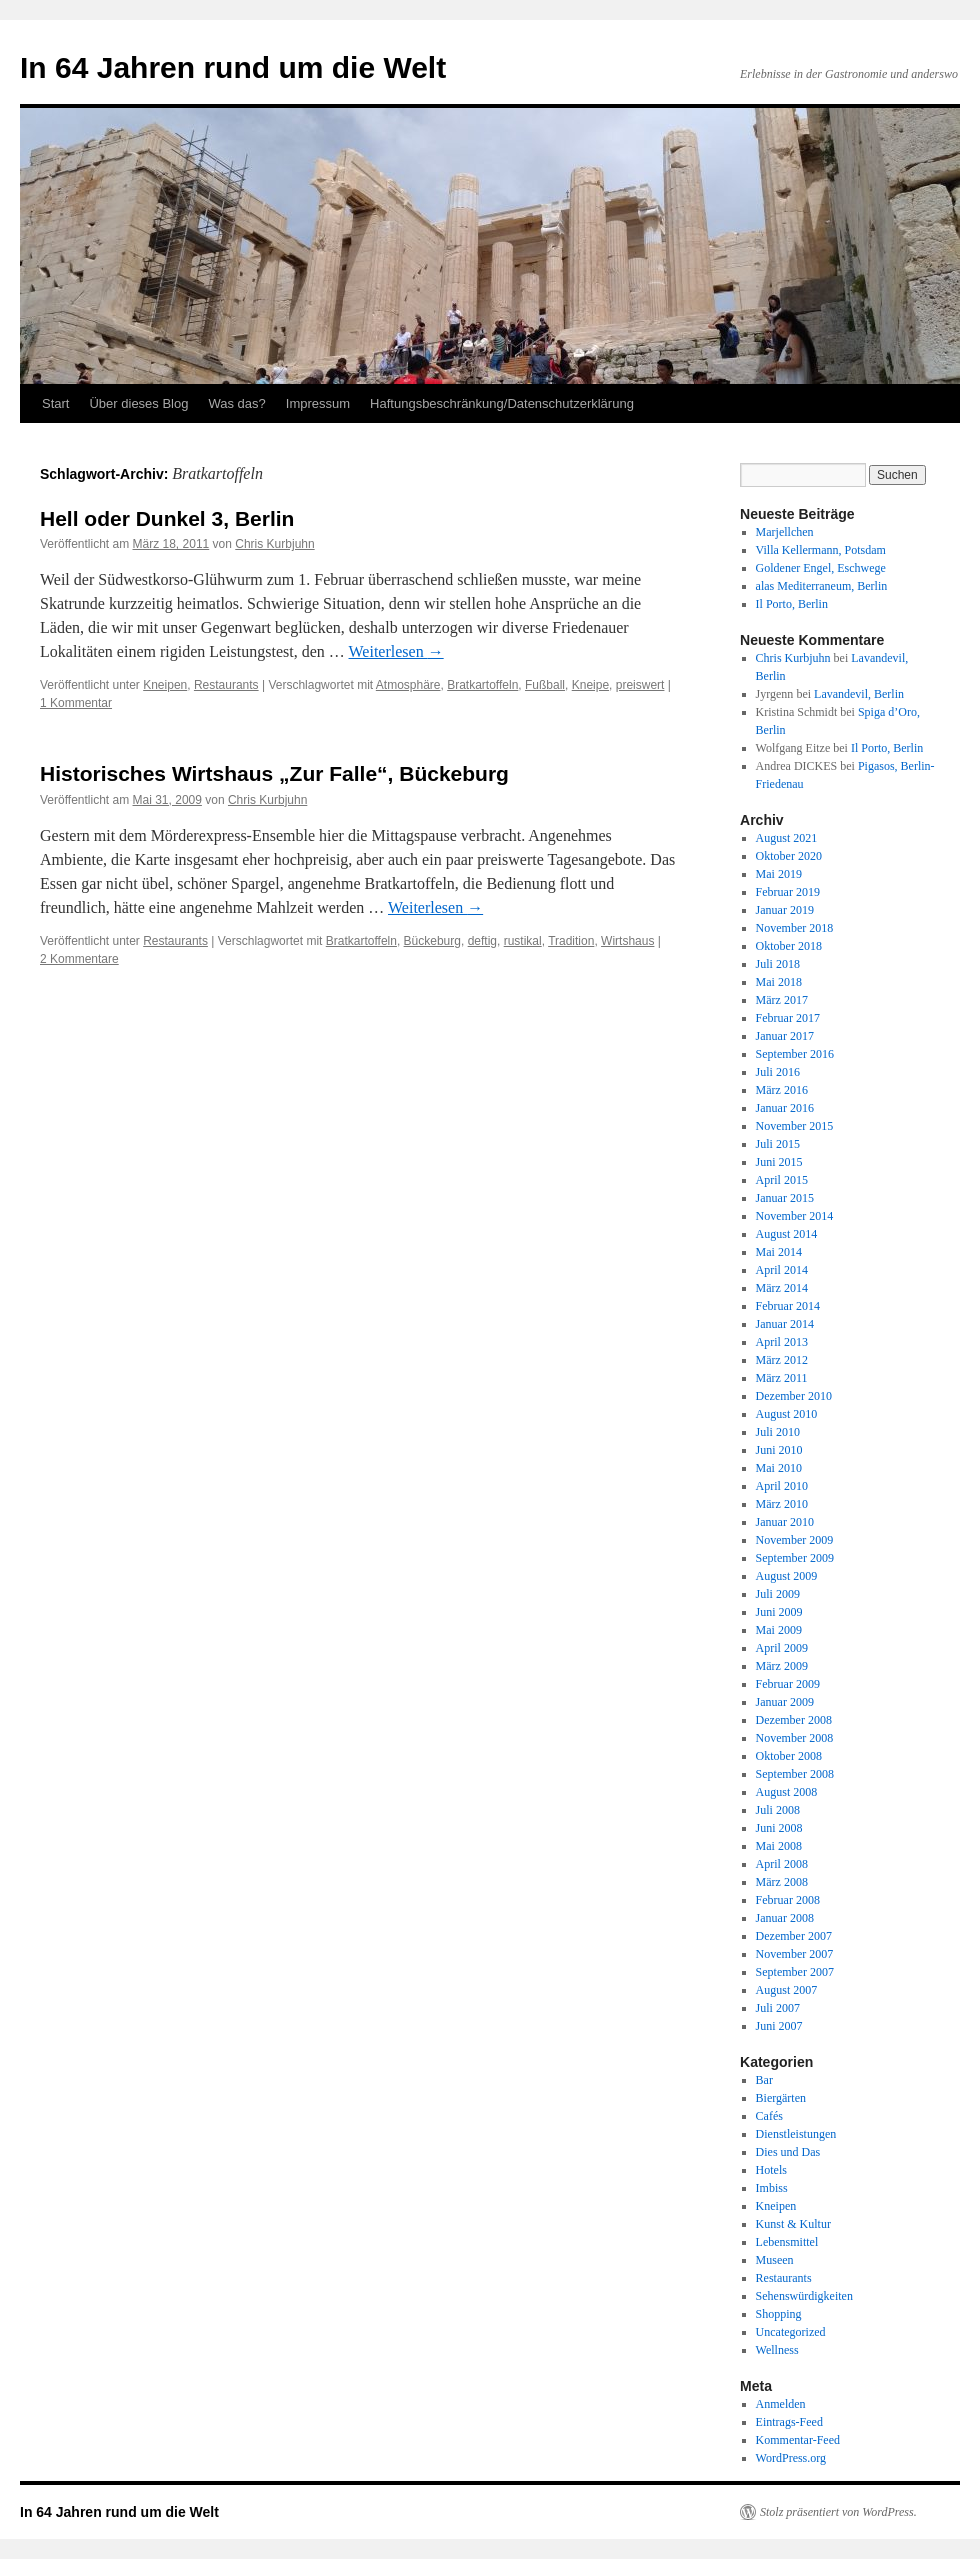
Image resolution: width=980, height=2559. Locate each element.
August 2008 (787, 1792)
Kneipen (165, 685)
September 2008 (795, 1774)
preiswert (640, 685)
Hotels (771, 2170)
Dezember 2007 (794, 1936)
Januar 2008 (785, 1918)
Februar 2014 (788, 1306)
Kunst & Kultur (793, 2224)
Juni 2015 (779, 1162)
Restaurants (226, 685)
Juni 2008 (779, 1828)
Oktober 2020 (789, 856)
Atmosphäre (408, 685)
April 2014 (782, 1270)
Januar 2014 (785, 1324)
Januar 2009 (785, 1702)
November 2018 (795, 928)
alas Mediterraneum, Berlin (822, 586)
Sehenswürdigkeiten (804, 2296)
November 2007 (795, 1954)
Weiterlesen (396, 651)
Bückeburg (432, 941)
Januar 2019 (785, 910)
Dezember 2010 (794, 1396)
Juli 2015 (778, 1144)
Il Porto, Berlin (792, 604)
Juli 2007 (778, 2008)
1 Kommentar (76, 703)
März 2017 (782, 1000)
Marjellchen (785, 532)
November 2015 (795, 1126)
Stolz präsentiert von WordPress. (838, 2512)
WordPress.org (791, 2458)
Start (55, 403)
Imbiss (772, 2188)
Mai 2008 (779, 1846)
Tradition (571, 941)
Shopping (779, 2314)
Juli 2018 (778, 964)
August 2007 (787, 1990)
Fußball (545, 685)
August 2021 (787, 838)
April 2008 (782, 1864)
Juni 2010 (779, 1450)
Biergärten (781, 2098)
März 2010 (782, 1504)
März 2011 (782, 1378)
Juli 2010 (778, 1432)
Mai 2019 (779, 874)
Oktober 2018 (789, 946)
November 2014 (795, 1216)
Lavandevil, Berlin (859, 694)
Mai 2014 (779, 1252)
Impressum (318, 403)
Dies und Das (788, 2152)
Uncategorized (791, 2332)
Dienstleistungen (796, 2134)
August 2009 (787, 1576)
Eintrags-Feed (789, 2422)
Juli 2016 (778, 1072)
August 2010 (787, 1414)
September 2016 (795, 1054)
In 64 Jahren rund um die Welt (233, 67)
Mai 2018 (779, 982)
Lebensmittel (787, 2242)
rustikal (523, 941)
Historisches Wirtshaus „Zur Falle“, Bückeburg (274, 773)
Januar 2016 (785, 1108)
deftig (482, 941)
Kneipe (590, 685)
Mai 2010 (779, 1468)
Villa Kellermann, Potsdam (821, 550)
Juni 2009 (779, 1612)
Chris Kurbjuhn (274, 544)
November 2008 (795, 1738)
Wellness (777, 2350)
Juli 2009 (778, 1594)
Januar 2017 (785, 1036)
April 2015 (782, 1180)
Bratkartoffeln (482, 685)
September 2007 (795, 1972)
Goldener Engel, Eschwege (821, 568)
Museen (775, 2260)
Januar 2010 (785, 1522)
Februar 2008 (788, 1900)
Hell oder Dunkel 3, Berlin (167, 518)
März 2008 (782, 1882)
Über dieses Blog (138, 403)
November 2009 (795, 1540)
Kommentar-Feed (798, 2440)
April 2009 (782, 1648)
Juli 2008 (778, 1810)
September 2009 (795, 1558)
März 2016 (782, 1090)
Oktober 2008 (789, 1756)
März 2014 (782, 1288)
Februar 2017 (788, 1018)
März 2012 (782, 1360)
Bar (764, 2080)
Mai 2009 (779, 1630)
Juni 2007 (779, 2026)
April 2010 (782, 1486)
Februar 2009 (788, 1684)
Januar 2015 (785, 1198)
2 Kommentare (79, 959)
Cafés (769, 2116)
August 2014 (787, 1234)
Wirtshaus (627, 941)
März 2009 (782, 1666)
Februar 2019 (788, 892)
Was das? (236, 403)
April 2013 (782, 1342)
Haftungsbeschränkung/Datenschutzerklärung (502, 403)
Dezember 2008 (794, 1720)
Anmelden (781, 2404)
